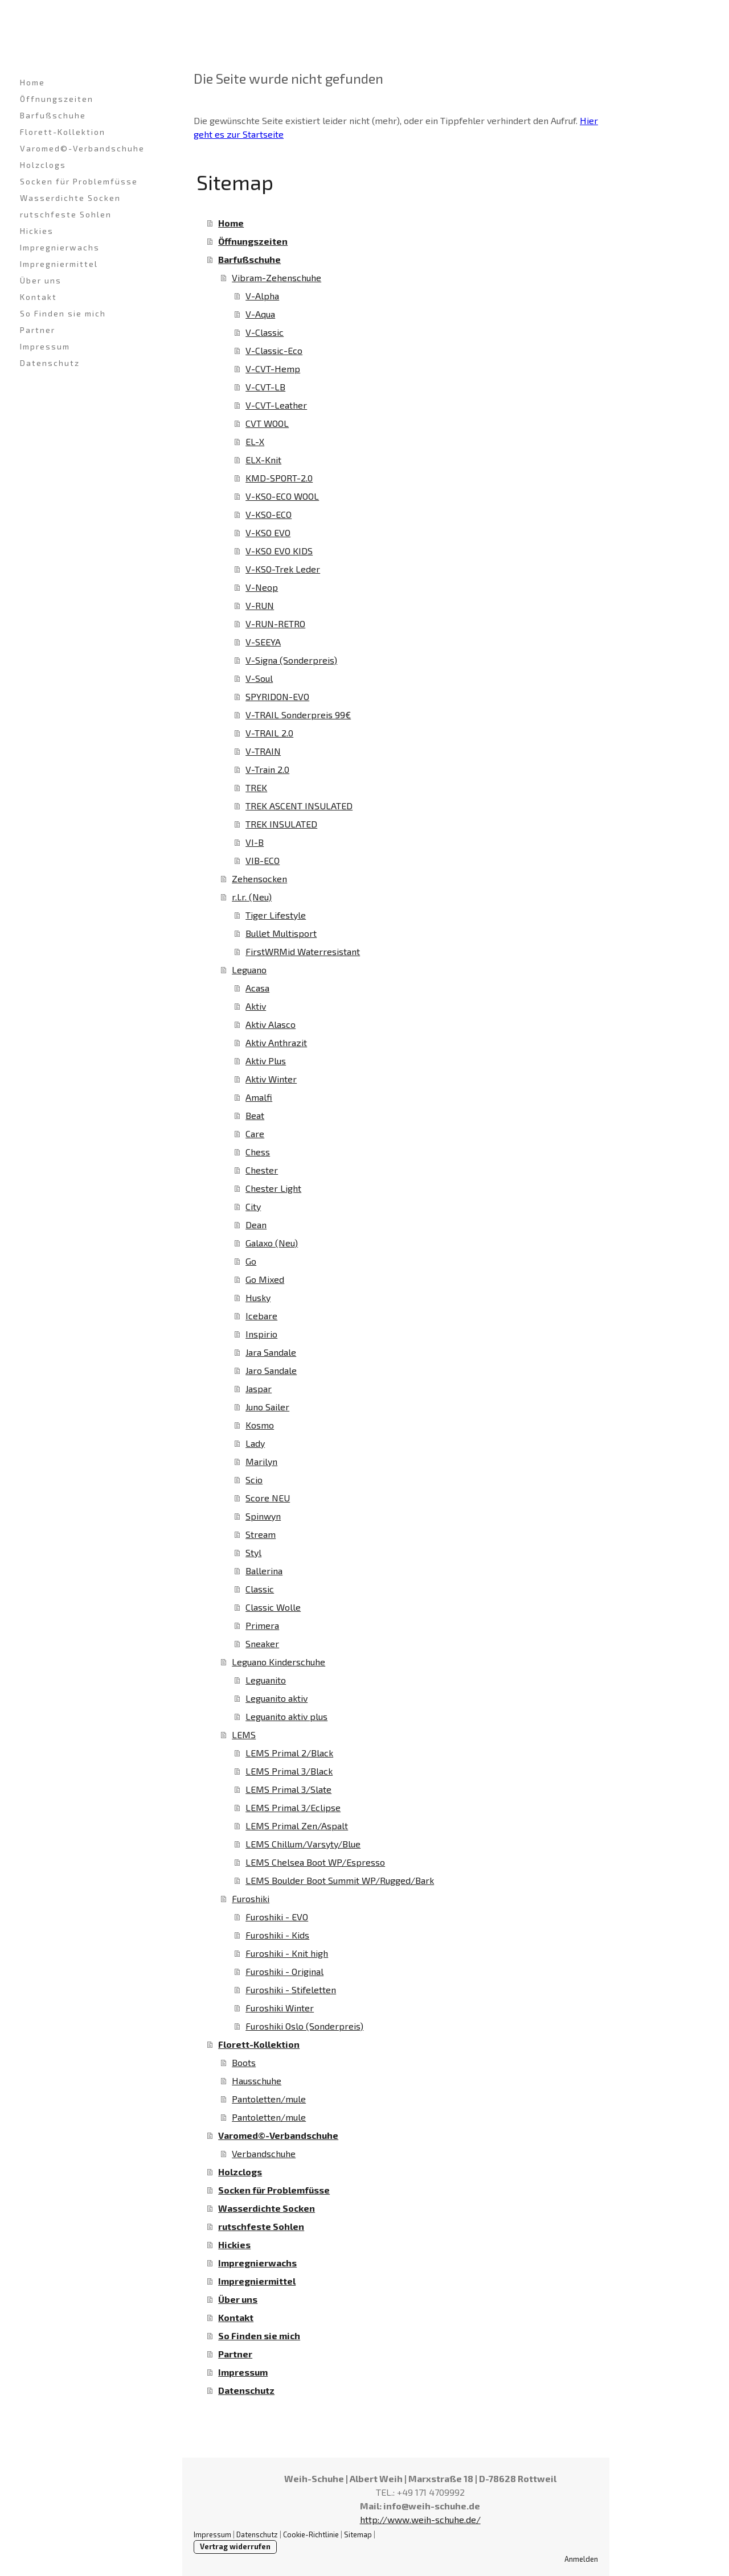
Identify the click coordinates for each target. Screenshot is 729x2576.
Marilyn (261, 1461)
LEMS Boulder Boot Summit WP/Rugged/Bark (339, 1880)
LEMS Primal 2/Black (289, 1752)
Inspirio (261, 1333)
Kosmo (259, 1424)
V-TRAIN (263, 751)
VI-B (254, 842)
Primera (262, 1625)
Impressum (45, 346)
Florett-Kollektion (62, 132)
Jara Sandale (270, 1352)
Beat (254, 1115)
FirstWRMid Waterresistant (302, 951)
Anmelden (581, 2558)
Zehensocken (259, 878)
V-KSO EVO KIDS (279, 550)
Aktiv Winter (271, 1078)
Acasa (257, 987)
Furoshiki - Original (284, 1971)
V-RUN (259, 605)
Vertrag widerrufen (235, 2546)
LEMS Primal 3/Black (289, 1771)
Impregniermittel (59, 264)
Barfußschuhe (53, 115)
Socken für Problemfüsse (79, 181)
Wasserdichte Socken (70, 198)
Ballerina (263, 1570)
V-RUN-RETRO (275, 623)
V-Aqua (260, 313)
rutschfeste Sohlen (66, 214)
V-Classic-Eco (273, 350)
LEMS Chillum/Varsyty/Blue (303, 1843)
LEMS (244, 1734)
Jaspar (258, 1388)
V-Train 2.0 (267, 769)
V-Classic (264, 332)
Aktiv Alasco (270, 1024)
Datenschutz (50, 363)
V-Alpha (262, 295)
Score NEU (267, 1497)
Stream (260, 1534)
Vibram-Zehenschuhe (276, 277)
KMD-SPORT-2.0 (279, 477)
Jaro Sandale (271, 1370)
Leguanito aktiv (276, 1698)
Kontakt (38, 297)
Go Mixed (264, 1279)
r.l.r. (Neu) (252, 896)
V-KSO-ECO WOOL (282, 496)
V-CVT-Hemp (272, 368)
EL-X (254, 441)
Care (254, 1133)
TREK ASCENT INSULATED (299, 805)
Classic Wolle (273, 1607)
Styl (253, 1552)
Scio (254, 1479)
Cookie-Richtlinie (311, 2534)
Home (32, 82)
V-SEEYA (263, 641)
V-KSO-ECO (268, 514)
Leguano (249, 969)
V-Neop (261, 587)
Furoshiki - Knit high (286, 1953)
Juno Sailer (267, 1406)
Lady (255, 1443)
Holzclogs (43, 165)
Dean (256, 1224)
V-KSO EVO (267, 532)
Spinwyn (263, 1516)
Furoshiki (250, 1898)
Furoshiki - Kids (277, 1934)
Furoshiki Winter (279, 2007)
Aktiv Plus (265, 1060)
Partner (37, 330)
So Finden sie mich (63, 313)
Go (250, 1261)
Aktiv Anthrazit (276, 1042)
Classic (259, 1588)
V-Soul (259, 678)
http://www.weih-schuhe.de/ (420, 2519)
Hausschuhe (256, 2080)
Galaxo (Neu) (271, 1242)
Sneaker (262, 1643)
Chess (257, 1151)
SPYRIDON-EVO (277, 696)
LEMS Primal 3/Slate (288, 1789)
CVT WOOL (267, 423)
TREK (256, 787)
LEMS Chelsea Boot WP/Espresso (315, 1862)
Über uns (41, 280)
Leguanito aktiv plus (286, 1716)
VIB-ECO (262, 860)
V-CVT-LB (265, 386)
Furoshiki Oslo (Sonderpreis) (304, 2026)
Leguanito (265, 1679)
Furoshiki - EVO (276, 1916)
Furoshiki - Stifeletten (290, 1989)
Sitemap (358, 2534)
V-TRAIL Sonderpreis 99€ (298, 714)
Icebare (261, 1315)
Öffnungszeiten (56, 99)
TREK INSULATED (281, 823)
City (253, 1206)
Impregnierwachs (60, 247)
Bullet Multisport (281, 933)
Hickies (37, 231)
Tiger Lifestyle (275, 915)
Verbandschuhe (264, 2153)
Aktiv (255, 1006)
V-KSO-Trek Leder (282, 568)
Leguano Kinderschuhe (278, 1661)
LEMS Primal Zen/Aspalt (296, 1825)
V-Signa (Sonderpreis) (291, 660)
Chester (261, 1169)
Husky (258, 1297)
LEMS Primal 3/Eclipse (293, 1807)
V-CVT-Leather (276, 405)
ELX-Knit (263, 459)
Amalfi (258, 1097)
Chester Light (273, 1188)
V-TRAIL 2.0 (269, 732)
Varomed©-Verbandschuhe (82, 148)
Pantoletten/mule (269, 2098)
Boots (244, 2062)
